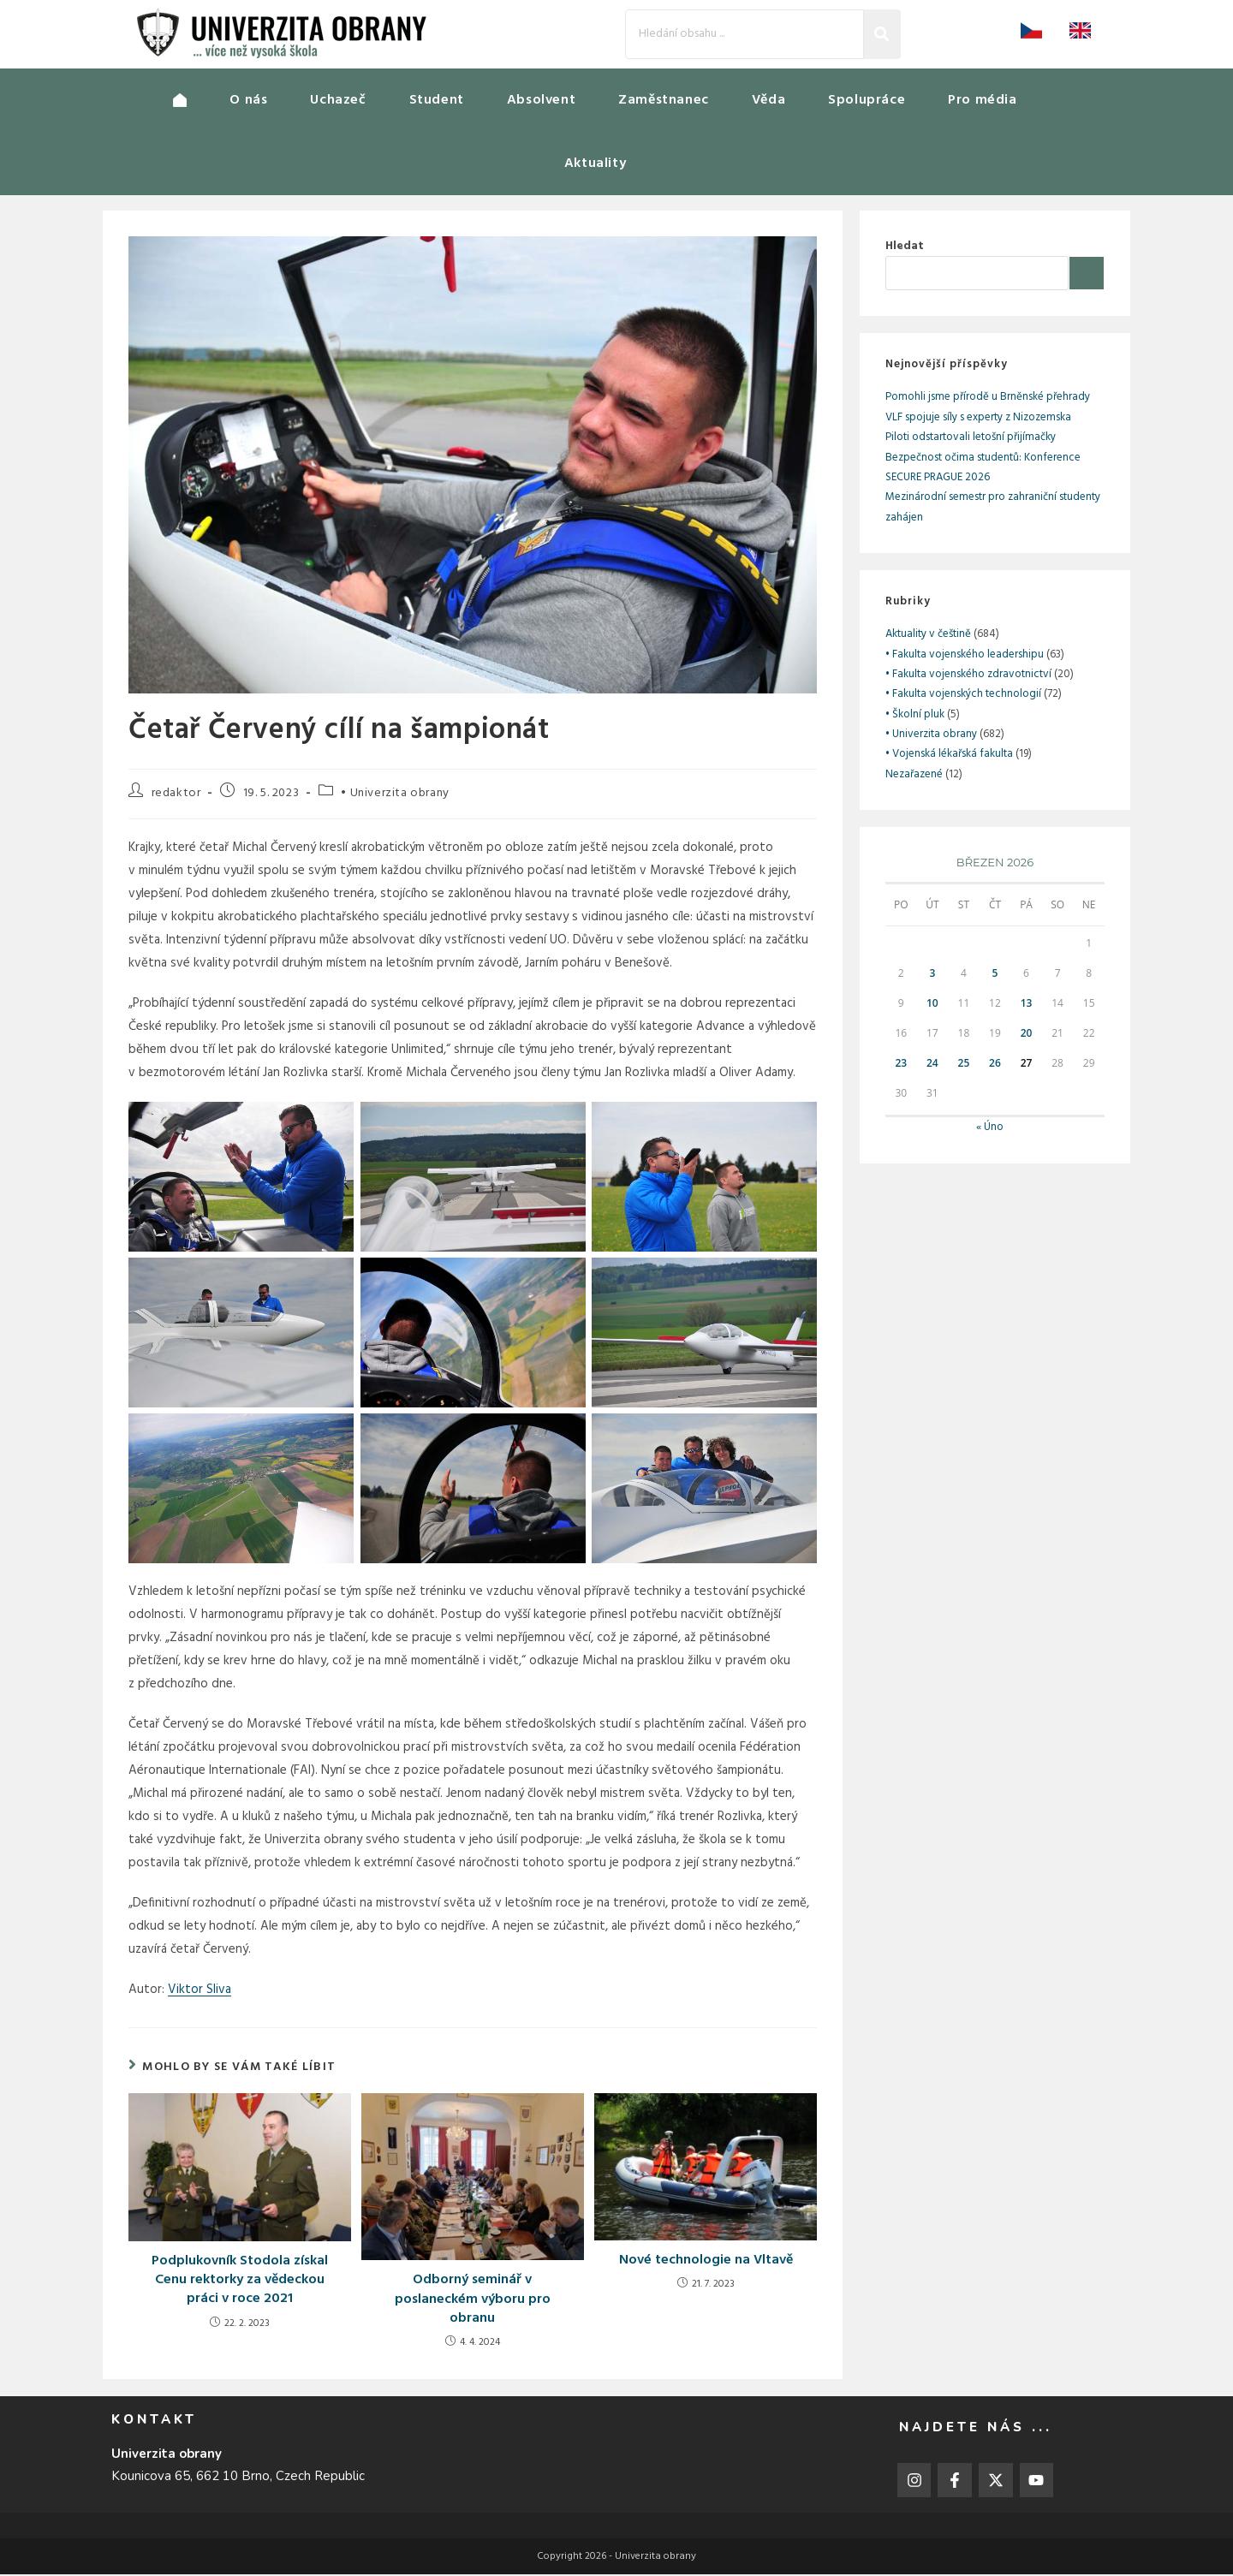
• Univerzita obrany (395, 795)
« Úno (990, 1129)
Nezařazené (914, 776)
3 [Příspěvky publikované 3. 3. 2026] (932, 974)
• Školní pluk (914, 716)
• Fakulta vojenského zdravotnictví (968, 676)
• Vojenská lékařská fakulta (949, 755)
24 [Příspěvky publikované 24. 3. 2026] (932, 1064)
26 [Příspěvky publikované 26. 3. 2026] (995, 1064)
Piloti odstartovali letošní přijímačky (970, 439)
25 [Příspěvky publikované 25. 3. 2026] (964, 1064)
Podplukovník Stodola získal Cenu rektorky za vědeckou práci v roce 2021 (240, 2282)
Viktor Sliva (199, 1991)
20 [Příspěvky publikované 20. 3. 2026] (1027, 1034)
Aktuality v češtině (928, 636)
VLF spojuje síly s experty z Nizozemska (978, 419)
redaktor (176, 795)
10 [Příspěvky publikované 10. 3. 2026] (932, 1004)
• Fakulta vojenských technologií (963, 696)
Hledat (904, 248)
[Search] (744, 33)
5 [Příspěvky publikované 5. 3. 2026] (995, 974)
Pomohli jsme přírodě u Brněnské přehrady (987, 399)
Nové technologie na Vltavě (706, 2261)
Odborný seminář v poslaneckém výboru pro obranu (473, 2300)
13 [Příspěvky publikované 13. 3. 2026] (1027, 1004)
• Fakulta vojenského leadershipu (964, 656)
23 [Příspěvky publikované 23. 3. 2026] (901, 1064)
